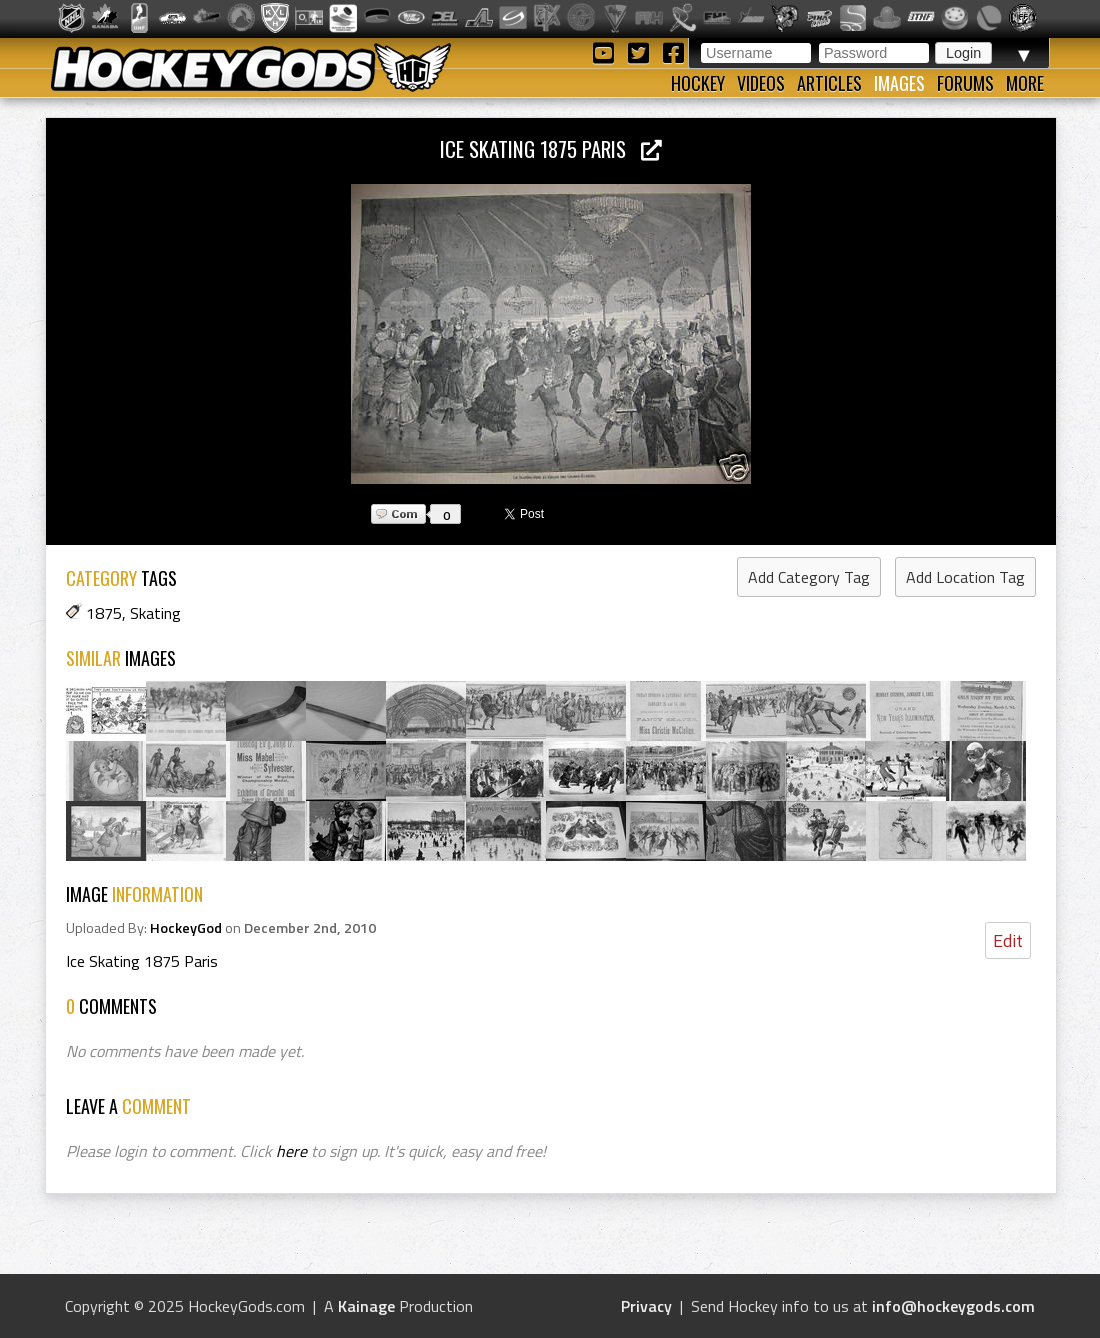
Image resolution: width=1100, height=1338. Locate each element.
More (1025, 83)
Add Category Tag (809, 577)
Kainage (366, 1306)
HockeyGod (186, 928)
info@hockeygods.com (953, 1306)
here (291, 1151)
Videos (761, 83)
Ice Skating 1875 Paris (551, 148)
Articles (829, 83)
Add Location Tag (965, 577)
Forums (965, 83)
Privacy (646, 1306)
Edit (1008, 940)
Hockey (698, 83)
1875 (104, 613)
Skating (155, 613)
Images (899, 83)
